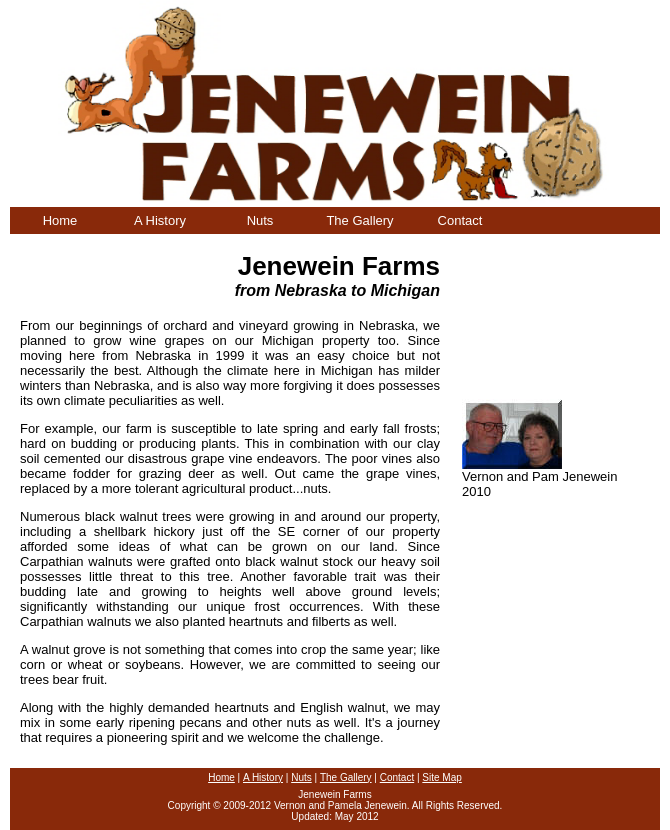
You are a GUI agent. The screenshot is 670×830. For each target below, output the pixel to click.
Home (60, 220)
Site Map (441, 777)
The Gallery (359, 220)
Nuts (260, 220)
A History (160, 220)
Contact (460, 220)
